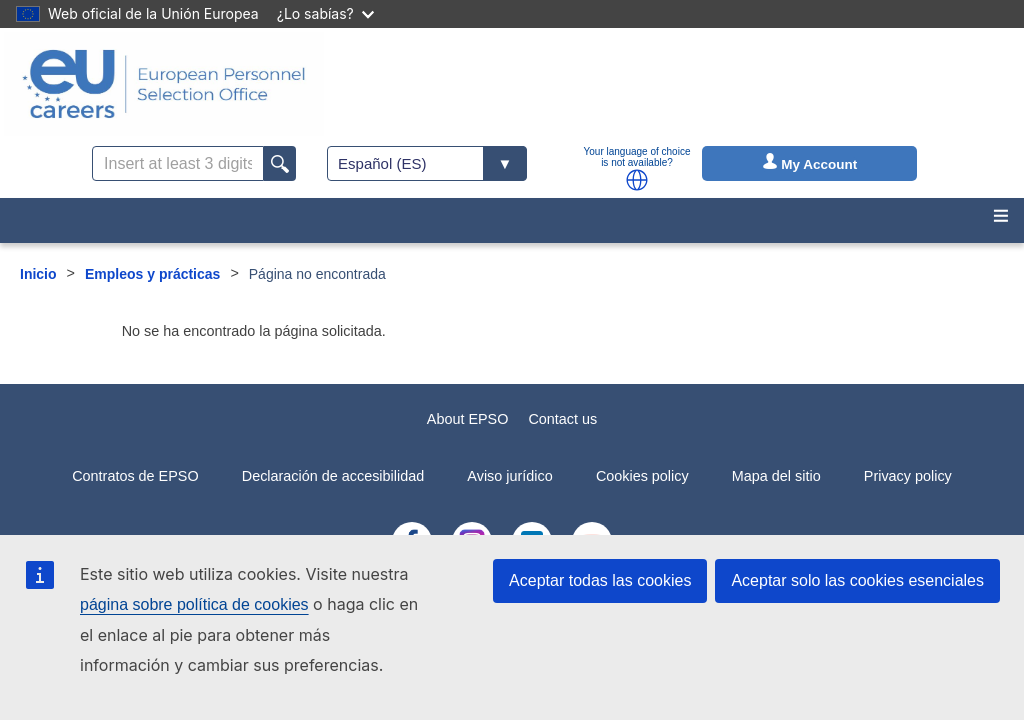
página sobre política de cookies (194, 604)
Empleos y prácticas (152, 274)
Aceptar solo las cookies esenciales (857, 580)
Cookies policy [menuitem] (642, 476)
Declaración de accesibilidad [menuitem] (333, 476)
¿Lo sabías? (325, 13)
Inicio (38, 274)
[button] (637, 180)
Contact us (562, 419)
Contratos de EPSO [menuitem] (135, 476)
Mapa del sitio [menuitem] (776, 476)
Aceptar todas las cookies (600, 580)
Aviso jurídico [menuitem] (509, 476)
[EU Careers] (164, 84)
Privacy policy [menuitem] (908, 476)
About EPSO (468, 419)
